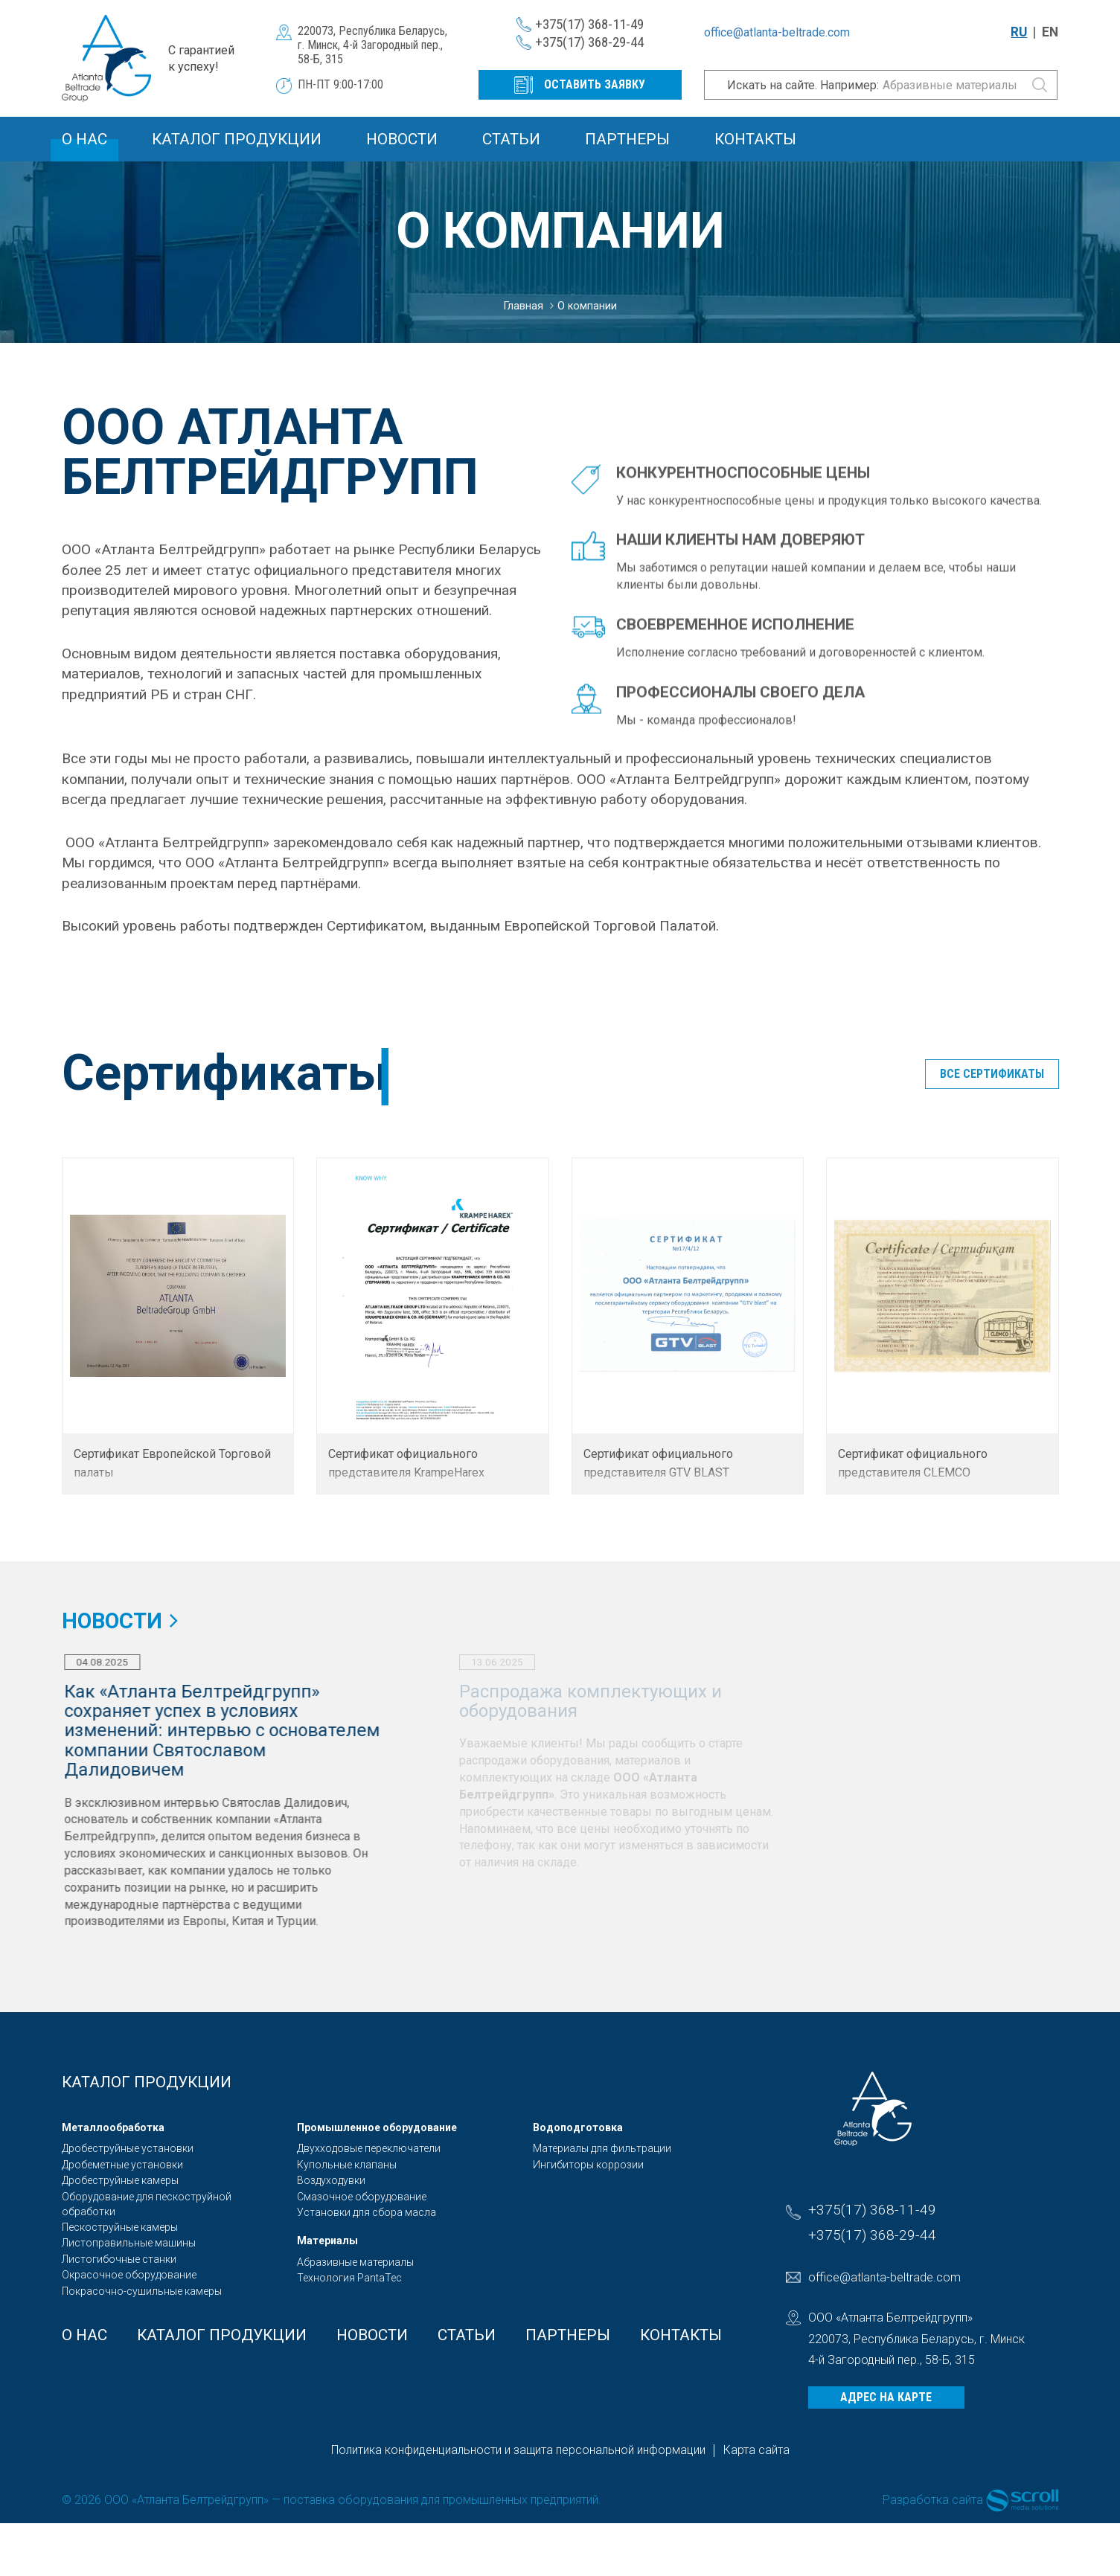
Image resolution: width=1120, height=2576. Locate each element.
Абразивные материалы (355, 2262)
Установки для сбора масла (366, 2212)
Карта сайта (756, 2450)
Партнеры (627, 139)
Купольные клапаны (347, 2165)
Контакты (755, 139)
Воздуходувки (331, 2180)
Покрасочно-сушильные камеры (142, 2291)
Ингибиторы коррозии (588, 2165)
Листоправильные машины (129, 2243)
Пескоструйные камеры (120, 2227)
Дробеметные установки (122, 2165)
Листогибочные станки (119, 2259)
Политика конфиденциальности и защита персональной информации (518, 2450)
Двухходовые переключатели (369, 2148)
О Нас (84, 139)
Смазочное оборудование (361, 2197)
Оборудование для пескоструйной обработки (146, 2204)
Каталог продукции (236, 139)
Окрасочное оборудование (129, 2275)
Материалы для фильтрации (602, 2148)
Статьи (511, 139)
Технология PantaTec (349, 2278)
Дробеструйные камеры (120, 2180)
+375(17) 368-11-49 (589, 24)
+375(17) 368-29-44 (589, 42)
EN (1050, 32)
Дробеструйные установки (127, 2148)
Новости (402, 139)
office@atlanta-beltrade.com (777, 32)
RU (1019, 32)
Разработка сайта (933, 2500)
